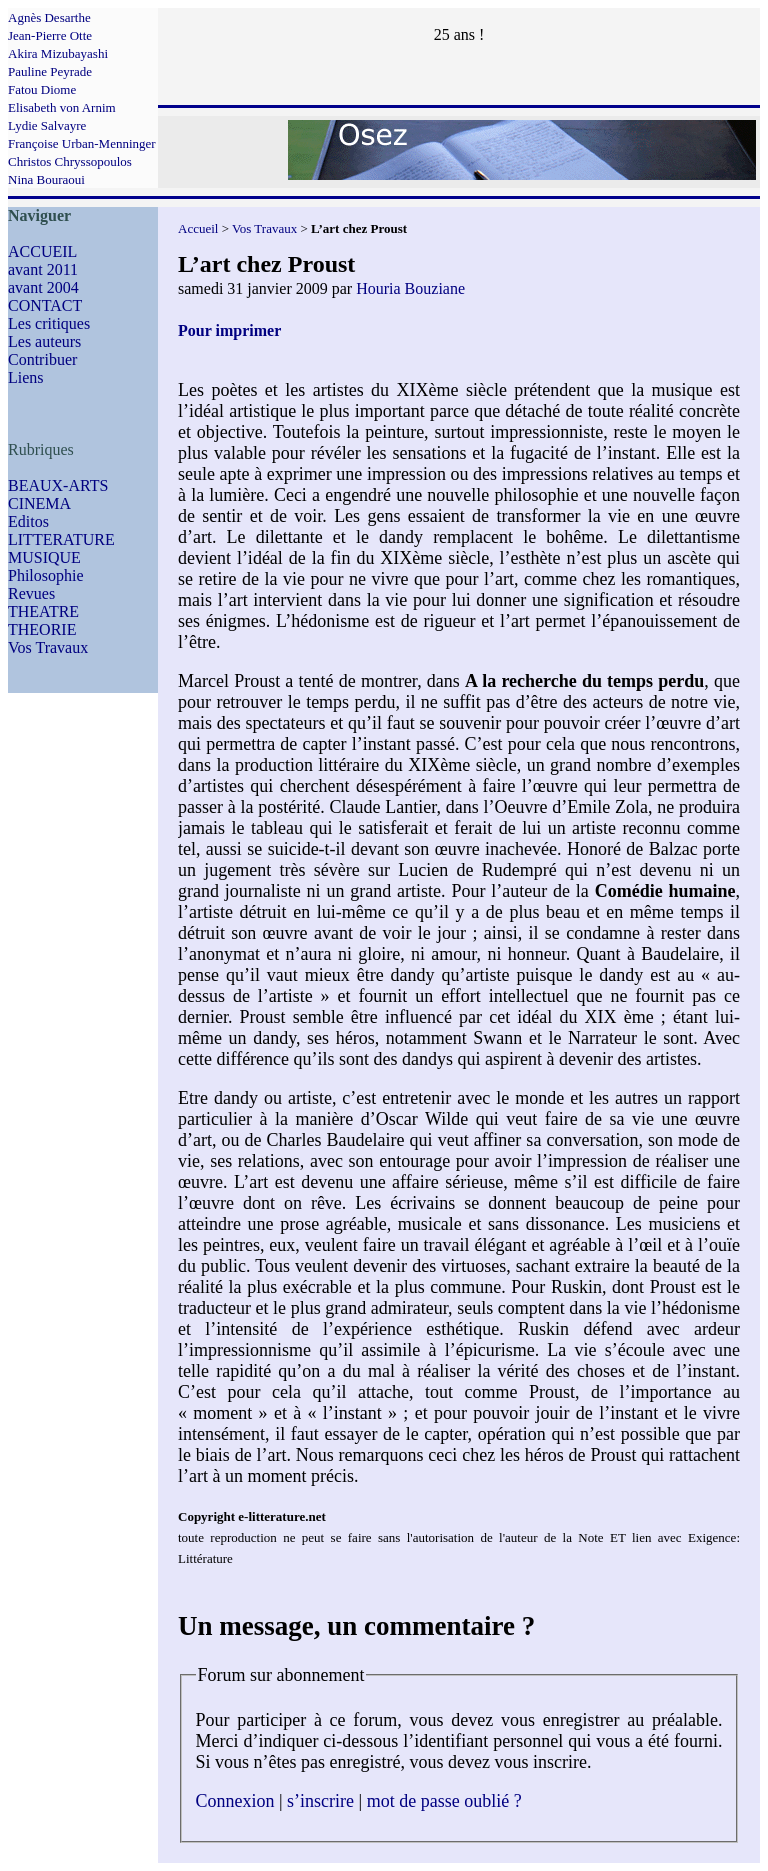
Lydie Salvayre (47, 125)
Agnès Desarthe (49, 17)
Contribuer (42, 359)
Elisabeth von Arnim (62, 107)
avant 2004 (43, 287)
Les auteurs (44, 341)
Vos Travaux (48, 647)
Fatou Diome (42, 89)
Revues (31, 593)
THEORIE (42, 629)
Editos (28, 521)
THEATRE (43, 611)
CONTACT (45, 305)
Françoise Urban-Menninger (82, 143)
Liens (26, 377)
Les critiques (49, 323)
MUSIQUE (44, 557)
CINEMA (39, 503)
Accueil (198, 228)
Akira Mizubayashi (58, 53)
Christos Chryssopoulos (70, 161)
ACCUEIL (42, 251)
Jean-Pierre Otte (50, 35)
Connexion (235, 1801)
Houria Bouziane (410, 288)
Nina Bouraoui (46, 179)
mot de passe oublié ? (444, 1801)
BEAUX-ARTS (58, 485)
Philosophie (46, 575)
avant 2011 (43, 269)
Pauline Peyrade (50, 71)
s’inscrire (320, 1801)
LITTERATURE (61, 539)
